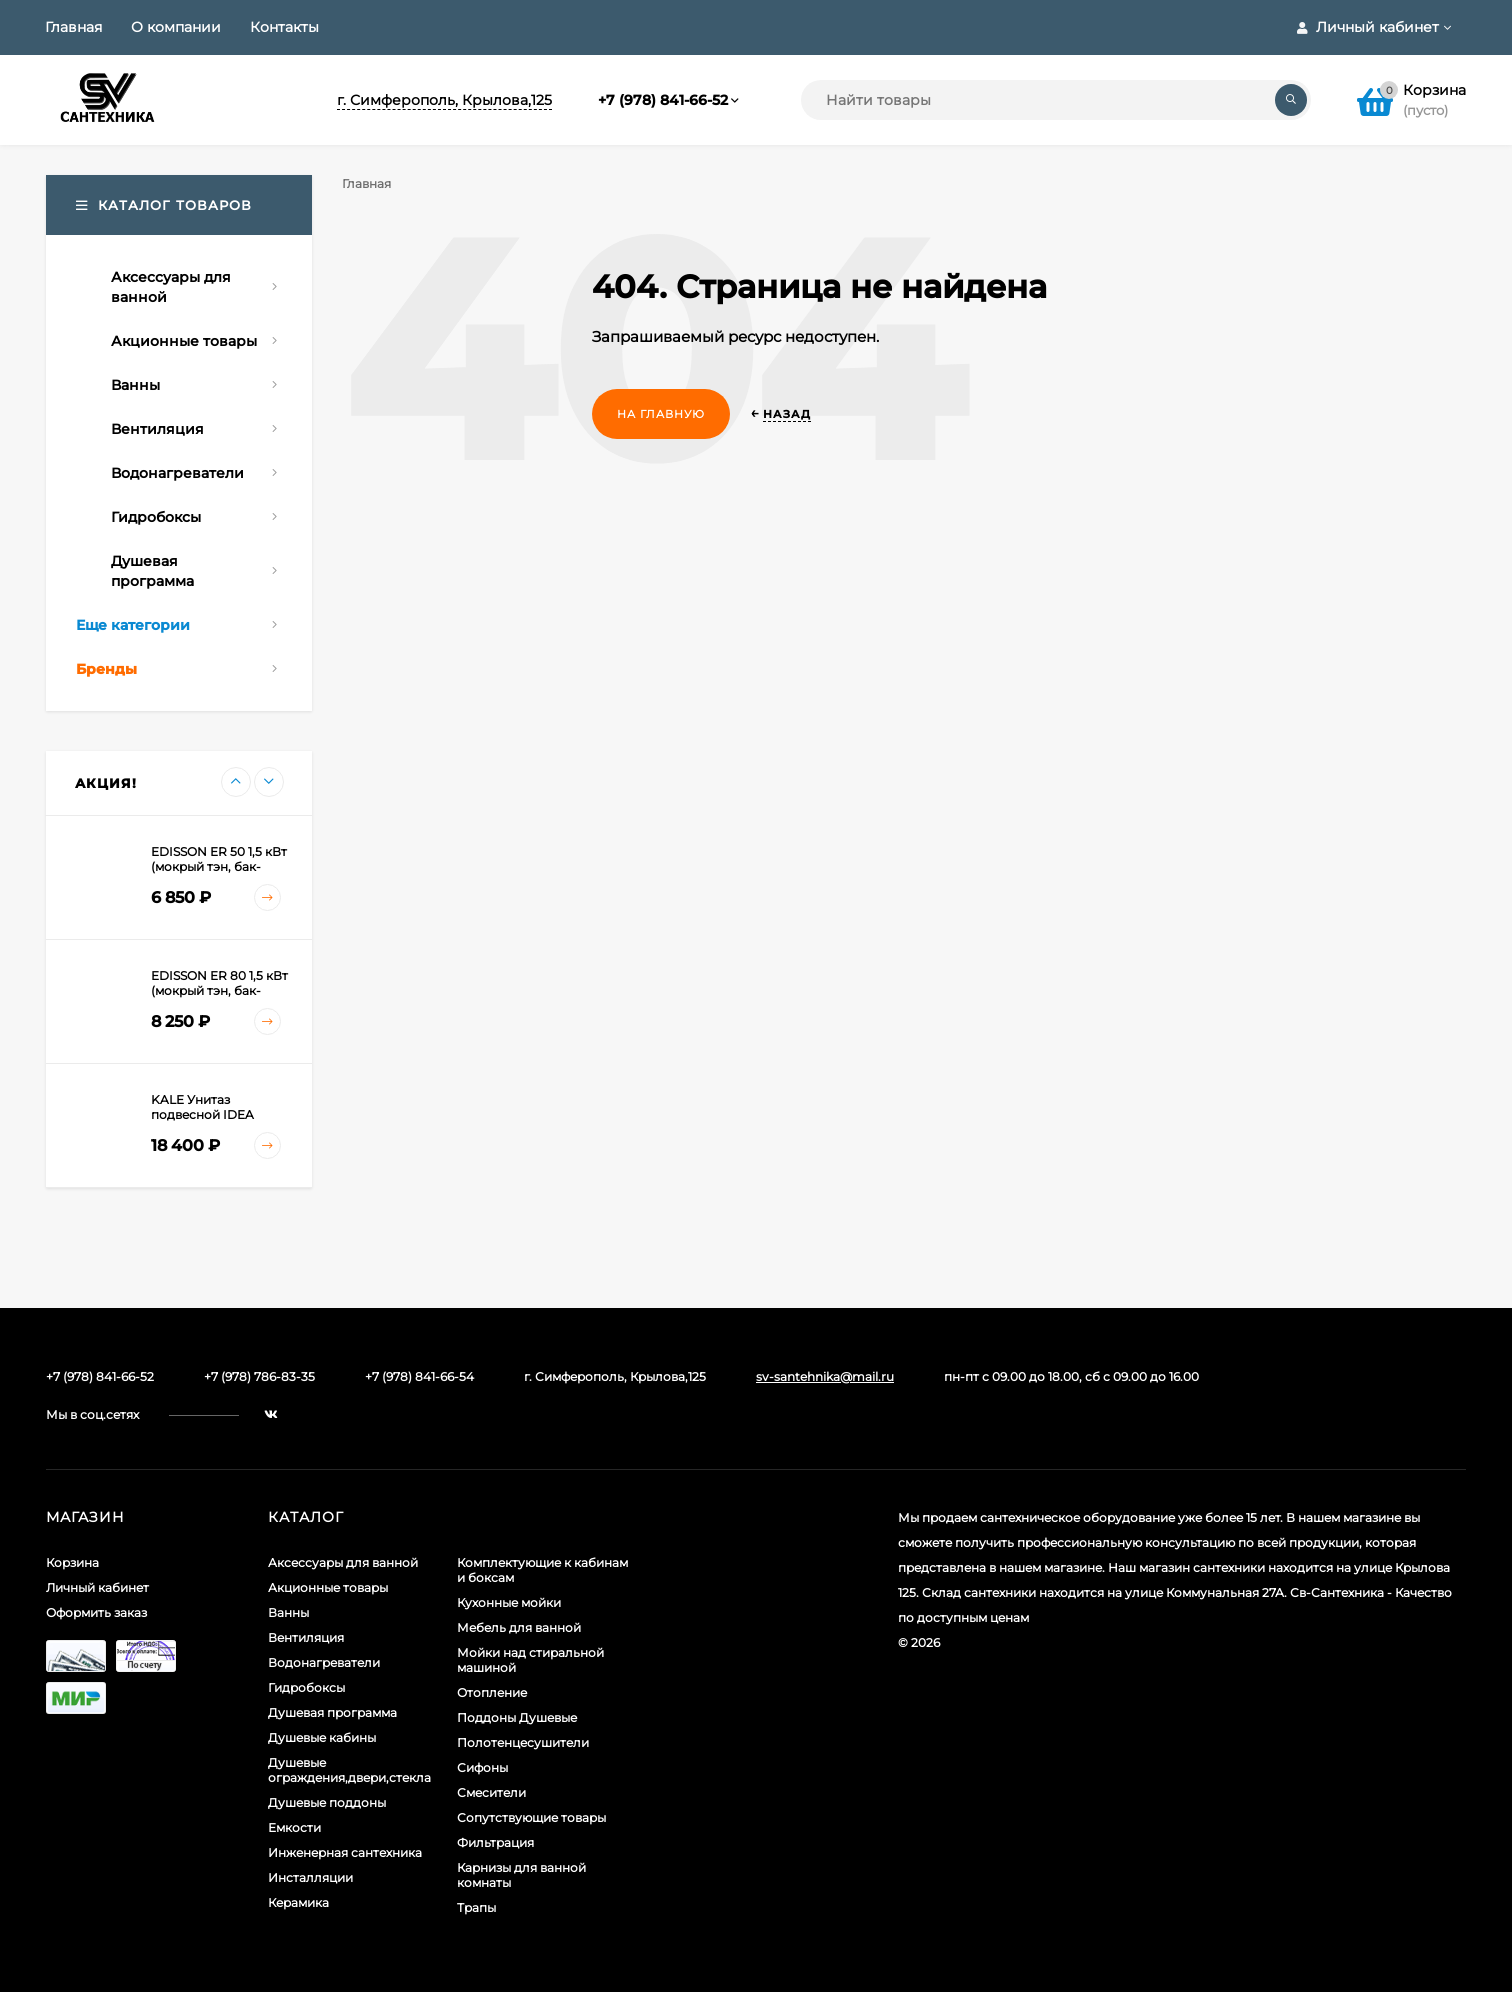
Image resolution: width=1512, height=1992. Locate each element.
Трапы (476, 1907)
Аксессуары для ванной (343, 1562)
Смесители (491, 1792)
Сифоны (482, 1767)
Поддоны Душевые (517, 1717)
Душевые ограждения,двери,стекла (349, 1770)
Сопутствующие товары (531, 1817)
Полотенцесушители (523, 1742)
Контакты (284, 27)
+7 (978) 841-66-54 (419, 1376)
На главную (661, 414)
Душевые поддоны (327, 1802)
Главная (73, 27)
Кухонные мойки (509, 1602)
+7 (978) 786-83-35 (259, 1376)
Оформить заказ (96, 1612)
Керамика (298, 1902)
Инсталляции (310, 1877)
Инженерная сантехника (345, 1852)
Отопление (492, 1692)
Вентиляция (306, 1637)
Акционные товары (328, 1587)
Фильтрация (495, 1842)
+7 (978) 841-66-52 (663, 100)
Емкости (294, 1827)
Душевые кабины (322, 1737)
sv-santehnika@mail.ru (825, 1376)
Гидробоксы (306, 1687)
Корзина (72, 1562)
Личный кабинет (97, 1587)
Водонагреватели (324, 1662)
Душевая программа (332, 1712)
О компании (176, 27)
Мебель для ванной (519, 1627)
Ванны (288, 1612)
